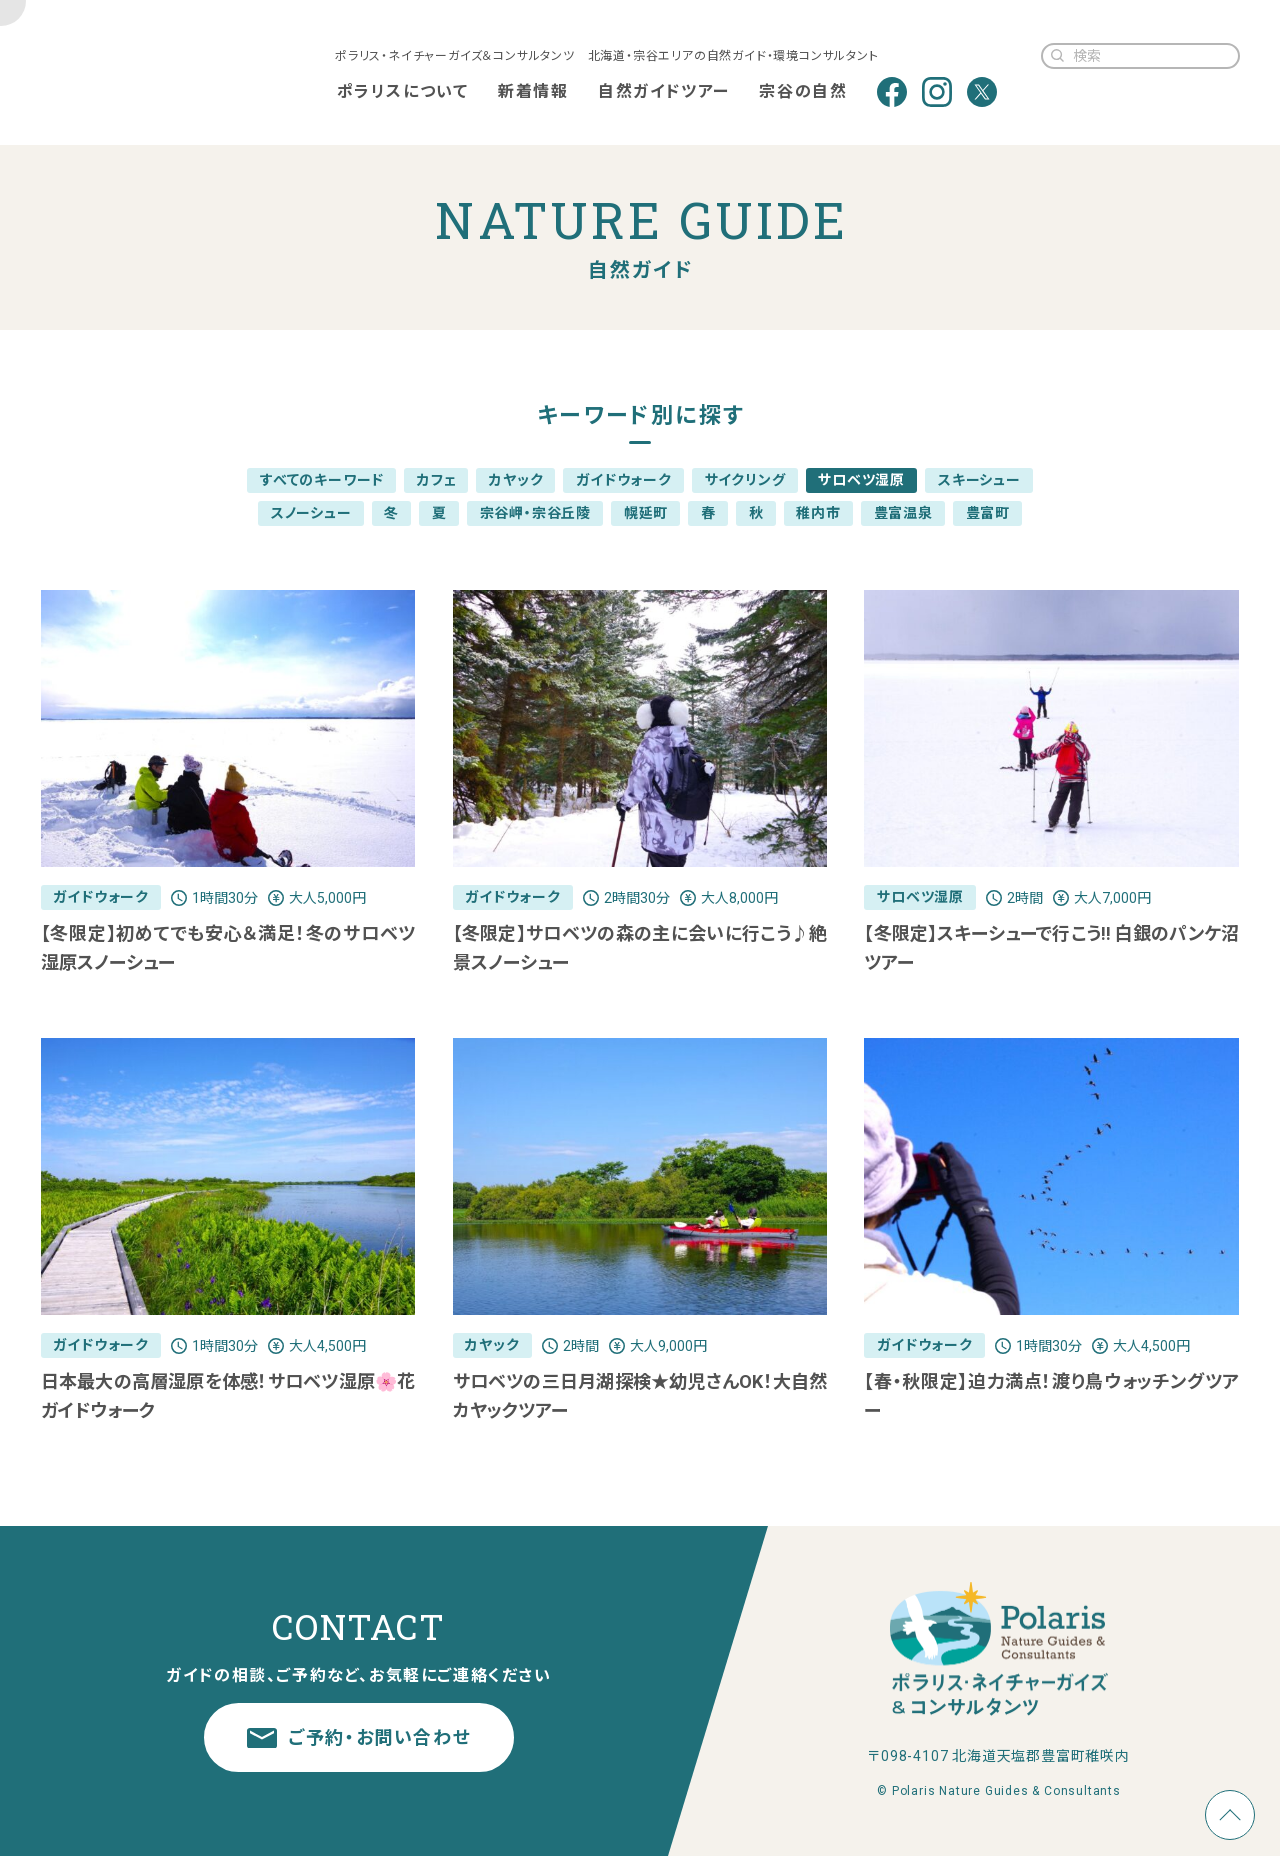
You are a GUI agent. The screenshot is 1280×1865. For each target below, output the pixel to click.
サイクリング (745, 480)
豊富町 (988, 513)
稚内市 (818, 513)
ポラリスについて (402, 91)
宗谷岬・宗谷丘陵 (535, 513)
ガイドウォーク (624, 480)
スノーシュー (311, 513)
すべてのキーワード (322, 480)
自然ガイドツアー (663, 91)
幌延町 (646, 513)
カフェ (436, 480)
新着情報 (532, 91)
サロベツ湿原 (861, 480)
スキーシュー (979, 480)
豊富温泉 (903, 513)
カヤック (516, 480)
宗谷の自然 (803, 91)
